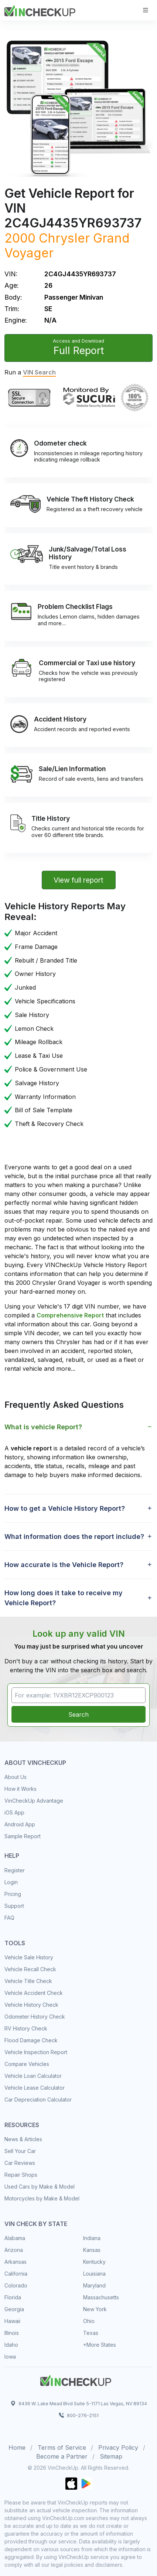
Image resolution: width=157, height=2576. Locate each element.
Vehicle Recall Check (30, 1969)
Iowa (10, 2356)
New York (95, 2309)
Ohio (89, 2321)
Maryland (94, 2285)
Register (14, 1870)
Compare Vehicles (26, 2064)
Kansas (91, 2250)
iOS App (14, 1812)
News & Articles (23, 2139)
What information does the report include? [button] (74, 1536)
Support (14, 1906)
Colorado (15, 2285)
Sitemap (111, 2456)
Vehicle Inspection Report (35, 2052)
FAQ (9, 1917)
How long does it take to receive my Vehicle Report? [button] (63, 1598)
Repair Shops (20, 2175)
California (15, 2273)
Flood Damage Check (31, 2040)
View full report (78, 880)
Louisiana (94, 2273)
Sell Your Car (20, 2151)
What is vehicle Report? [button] (43, 1427)
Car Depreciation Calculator (38, 2099)
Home (16, 2447)
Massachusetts (101, 2297)
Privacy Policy (118, 2447)
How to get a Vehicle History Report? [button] (64, 1508)
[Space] (75, 2379)
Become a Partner (62, 2456)
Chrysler (64, 238)
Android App (19, 1824)
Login (11, 1882)
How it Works (20, 1789)
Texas (90, 2333)
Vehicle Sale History (28, 1957)
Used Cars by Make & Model (39, 2186)
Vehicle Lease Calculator (34, 2088)
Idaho (11, 2345)
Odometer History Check (34, 2016)
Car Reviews (19, 2163)
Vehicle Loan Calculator (33, 2076)
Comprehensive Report (70, 1315)
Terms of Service (62, 2447)
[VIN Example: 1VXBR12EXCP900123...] (78, 1695)
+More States (99, 2345)
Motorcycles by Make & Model (41, 2198)
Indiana (91, 2238)
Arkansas (15, 2262)
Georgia (14, 2309)
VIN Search (39, 372)
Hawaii (12, 2321)
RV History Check (25, 2028)
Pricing (12, 1894)
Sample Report (22, 1836)
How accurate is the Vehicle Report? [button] (63, 1565)
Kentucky (94, 2262)
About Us (15, 1777)
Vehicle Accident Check (33, 1993)
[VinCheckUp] (39, 9)
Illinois (11, 2333)
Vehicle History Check (31, 2005)
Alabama (14, 2238)
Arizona (13, 2250)
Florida (12, 2297)
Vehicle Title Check (28, 1981)
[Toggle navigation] (146, 10)
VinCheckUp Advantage (33, 1800)
